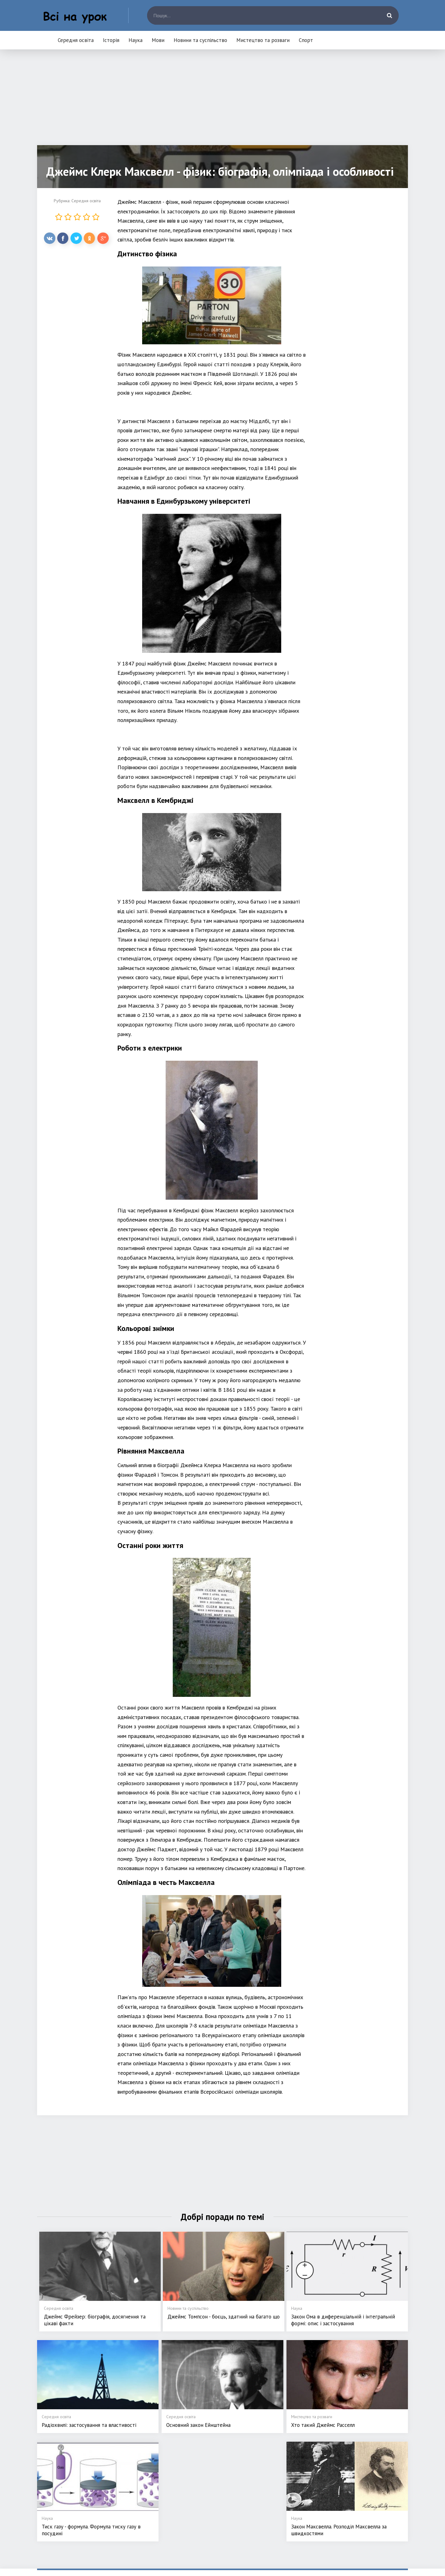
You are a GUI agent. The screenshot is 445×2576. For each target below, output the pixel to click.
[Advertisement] (222, 102)
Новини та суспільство (200, 40)
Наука (135, 40)
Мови (158, 40)
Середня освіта (76, 40)
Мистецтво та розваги (263, 40)
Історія (111, 40)
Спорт (306, 40)
